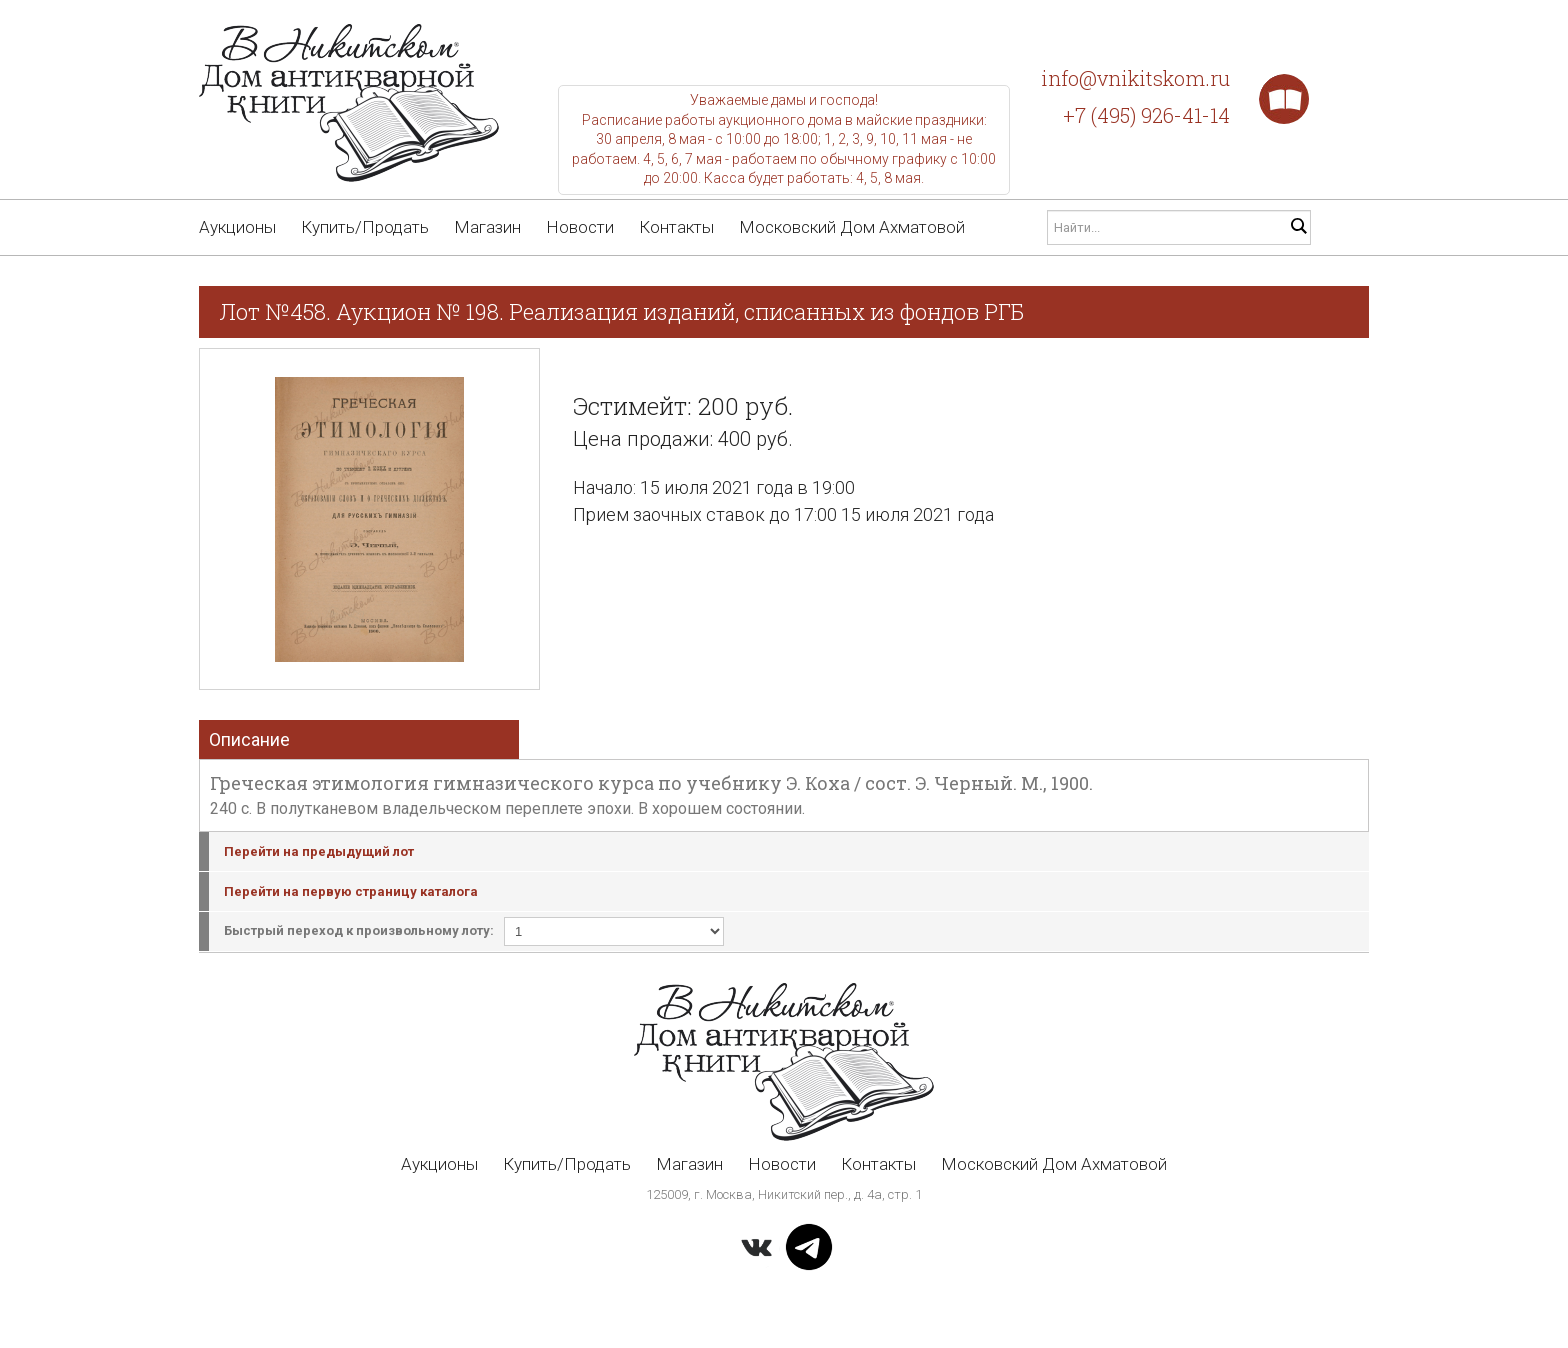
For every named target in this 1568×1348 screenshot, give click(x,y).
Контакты (676, 227)
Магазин (487, 227)
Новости (580, 227)
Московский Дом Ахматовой (852, 227)
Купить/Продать (365, 227)
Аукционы (237, 227)
